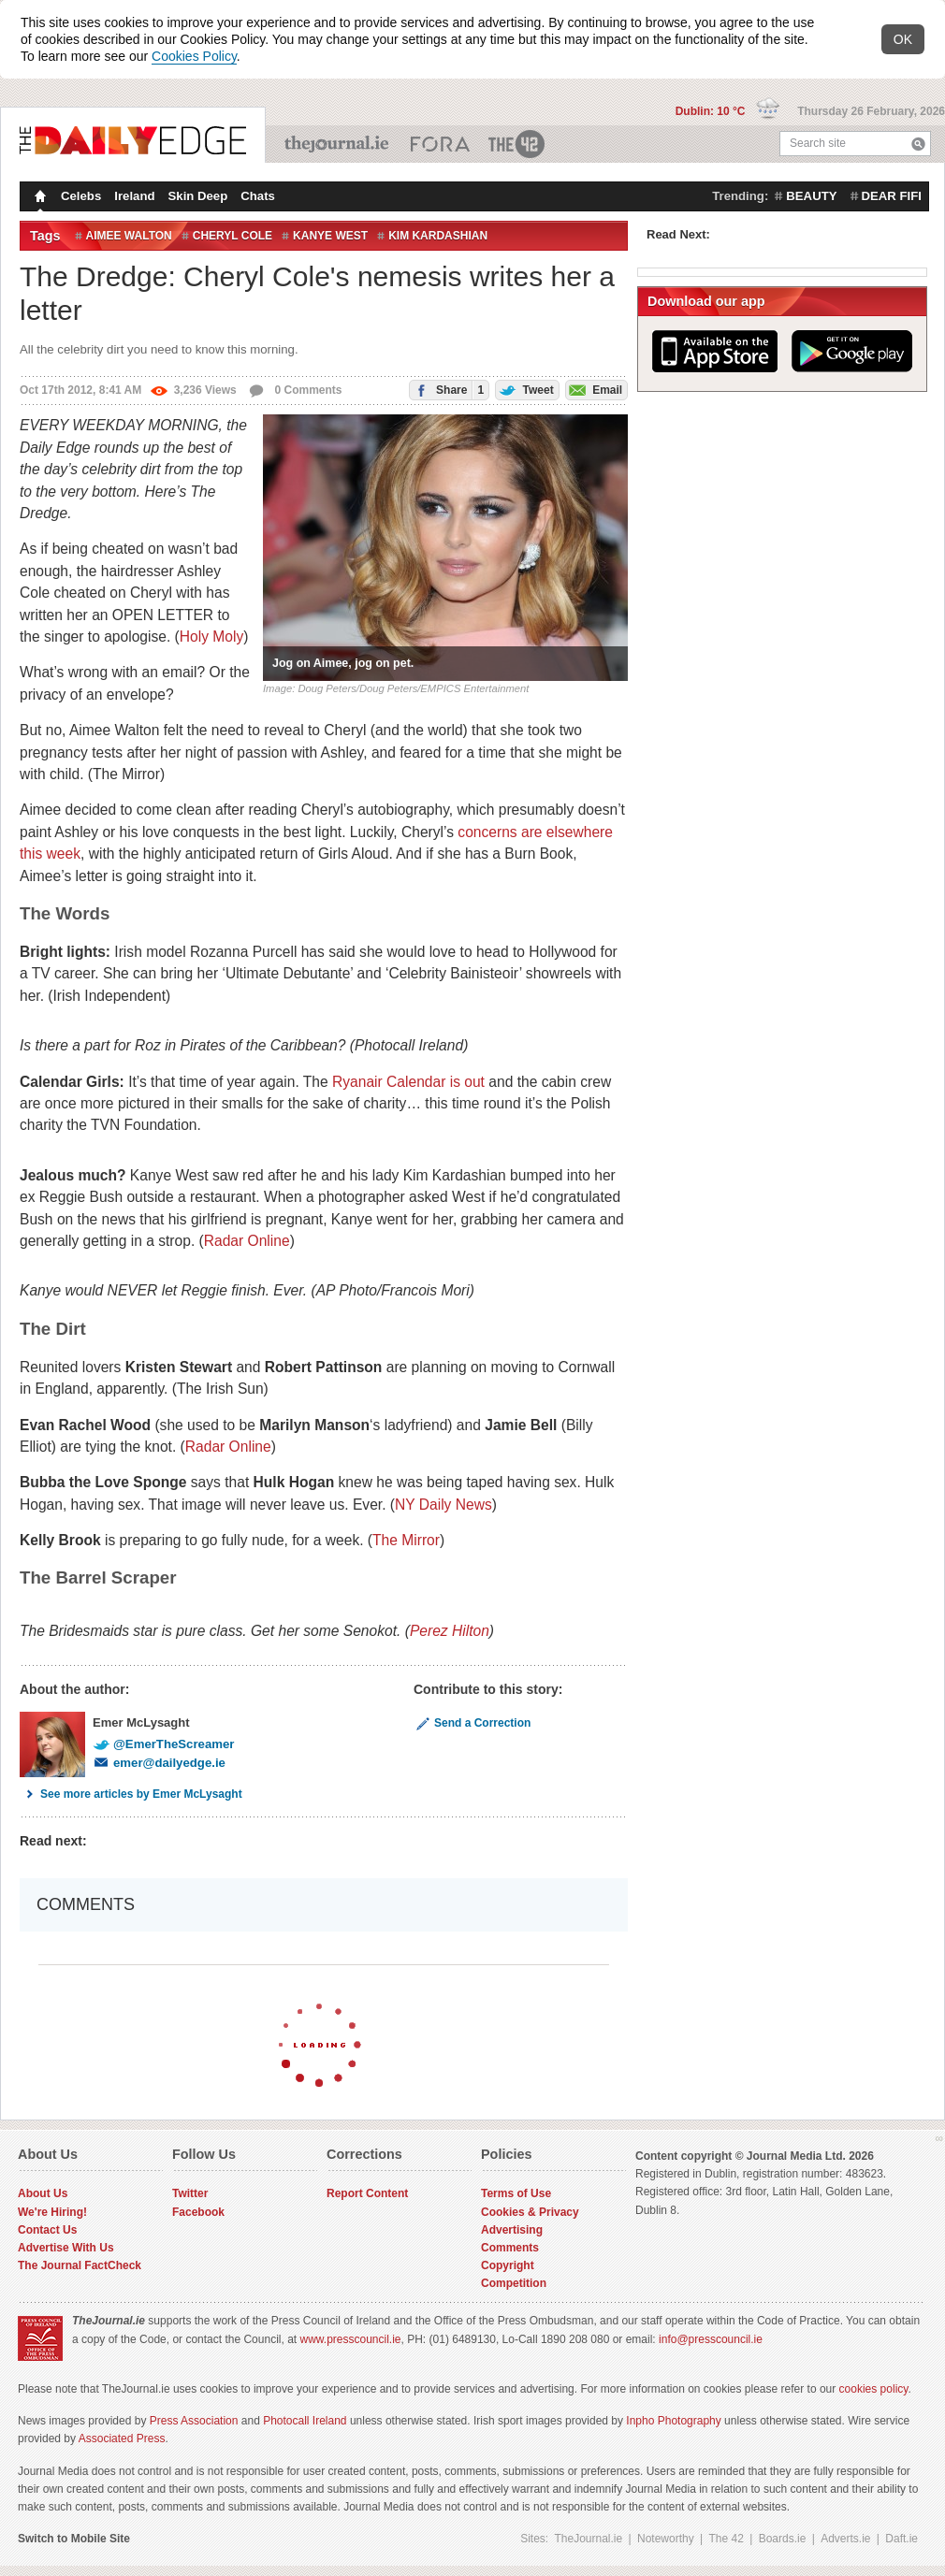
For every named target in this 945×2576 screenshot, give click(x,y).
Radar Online (247, 1241)
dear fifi (892, 196)
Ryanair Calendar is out (408, 1082)
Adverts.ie (845, 2538)
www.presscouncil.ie (349, 2339)
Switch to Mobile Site (74, 2538)
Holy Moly (211, 636)
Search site (818, 143)
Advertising (512, 2229)
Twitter (190, 2193)
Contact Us (47, 2229)
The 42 (517, 144)
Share (447, 389)
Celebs (81, 196)
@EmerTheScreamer (163, 1744)
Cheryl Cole (232, 235)
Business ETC (440, 144)
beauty (811, 196)
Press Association (194, 2420)
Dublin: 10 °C (712, 111)
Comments (510, 2247)
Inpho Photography (673, 2420)
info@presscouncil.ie (711, 2339)
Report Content (367, 2193)
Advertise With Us (66, 2247)
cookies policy (874, 2388)
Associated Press (122, 2438)
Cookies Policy (194, 56)
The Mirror (406, 1540)
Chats (257, 196)
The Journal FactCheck (79, 2265)
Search (918, 143)
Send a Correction (472, 1722)
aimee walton (129, 235)
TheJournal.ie (338, 144)
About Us (42, 2193)
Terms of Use (516, 2193)
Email (594, 389)
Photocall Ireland (304, 2420)
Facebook (198, 2212)
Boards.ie (783, 2538)
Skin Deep (198, 196)
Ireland (134, 196)
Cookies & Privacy (530, 2212)
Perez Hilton (449, 1631)
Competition (513, 2283)
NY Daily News (443, 1504)
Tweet (524, 389)
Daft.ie (901, 2538)
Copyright (507, 2265)
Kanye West (330, 235)
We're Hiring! (52, 2212)
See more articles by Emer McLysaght (131, 1794)
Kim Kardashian (437, 235)
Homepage (38, 198)
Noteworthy (665, 2538)
